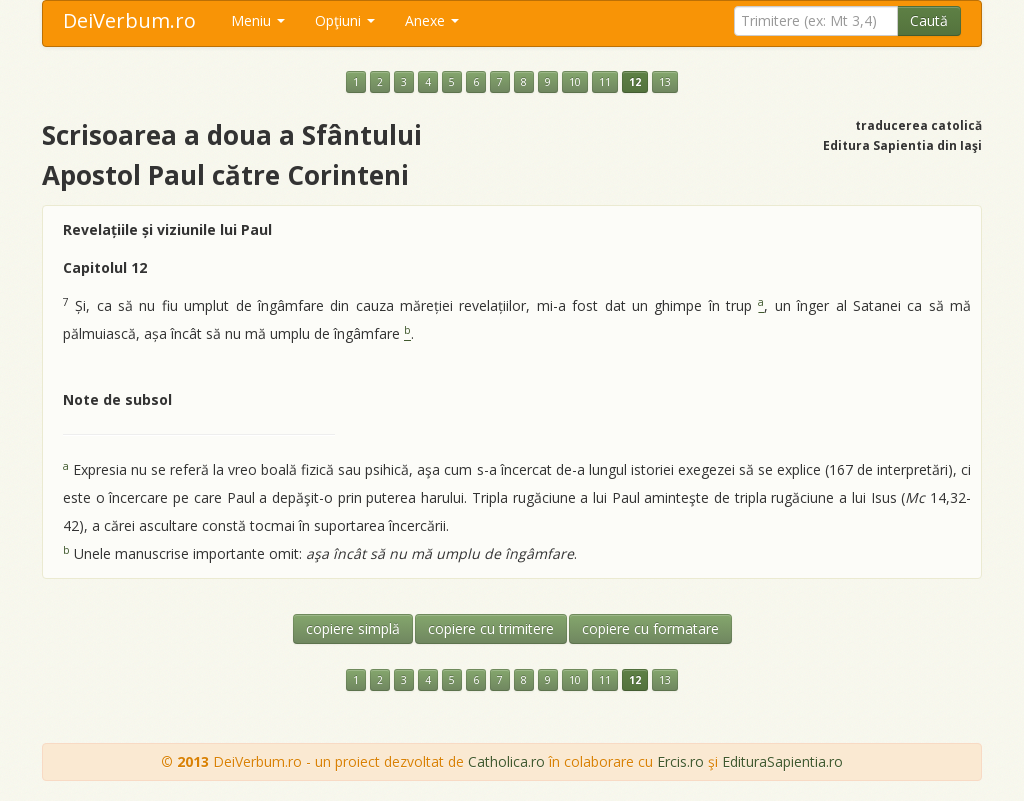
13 (665, 82)
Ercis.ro (680, 761)
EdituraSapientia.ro (782, 761)
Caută (929, 20)
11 (605, 82)
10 (575, 82)
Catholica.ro (506, 761)
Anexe (432, 20)
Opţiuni (345, 20)
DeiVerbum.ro (129, 20)
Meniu (258, 20)
